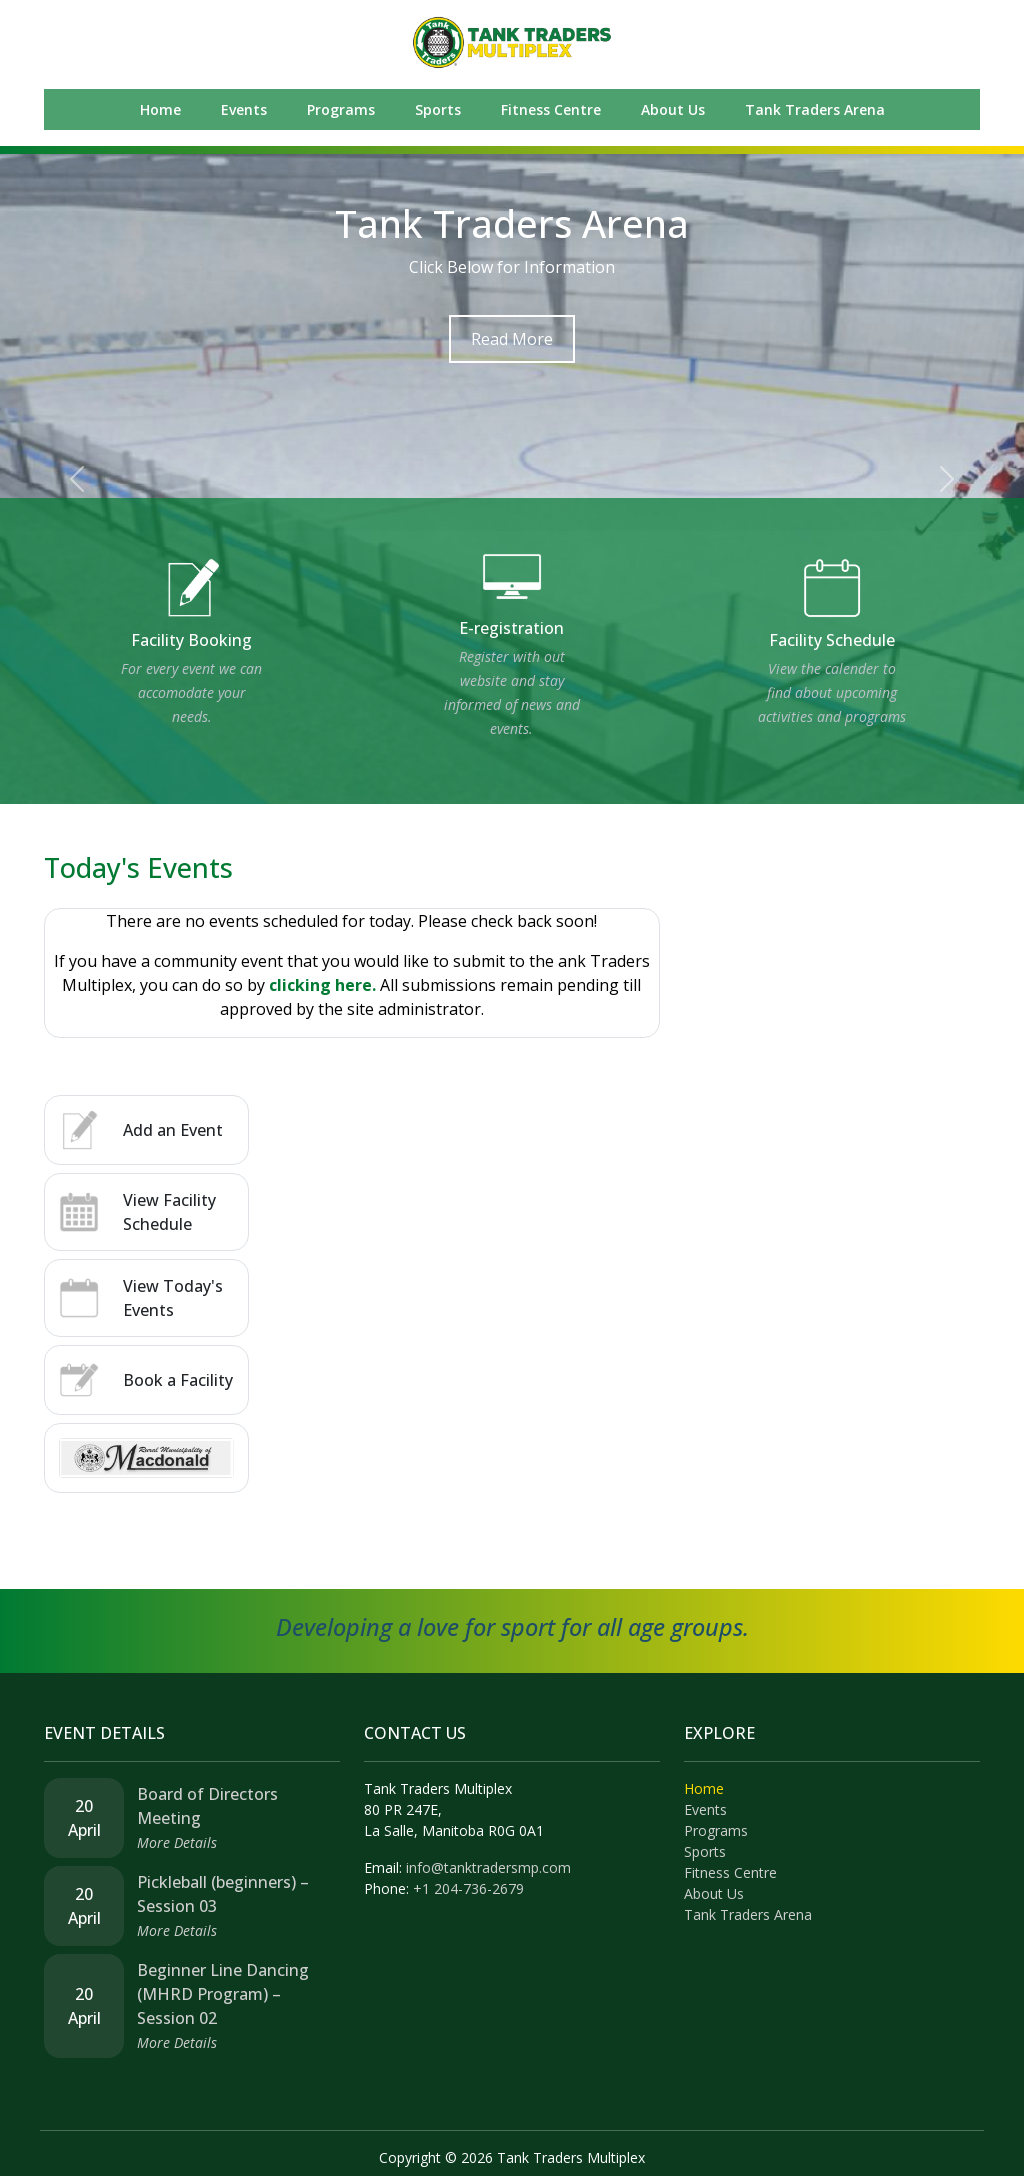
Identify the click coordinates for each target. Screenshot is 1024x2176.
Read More (512, 339)
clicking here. (322, 985)
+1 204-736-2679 (468, 1888)
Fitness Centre (551, 109)
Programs (341, 109)
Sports (438, 109)
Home (160, 109)
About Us (673, 109)
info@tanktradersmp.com (488, 1867)
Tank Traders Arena (815, 109)
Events (244, 109)
